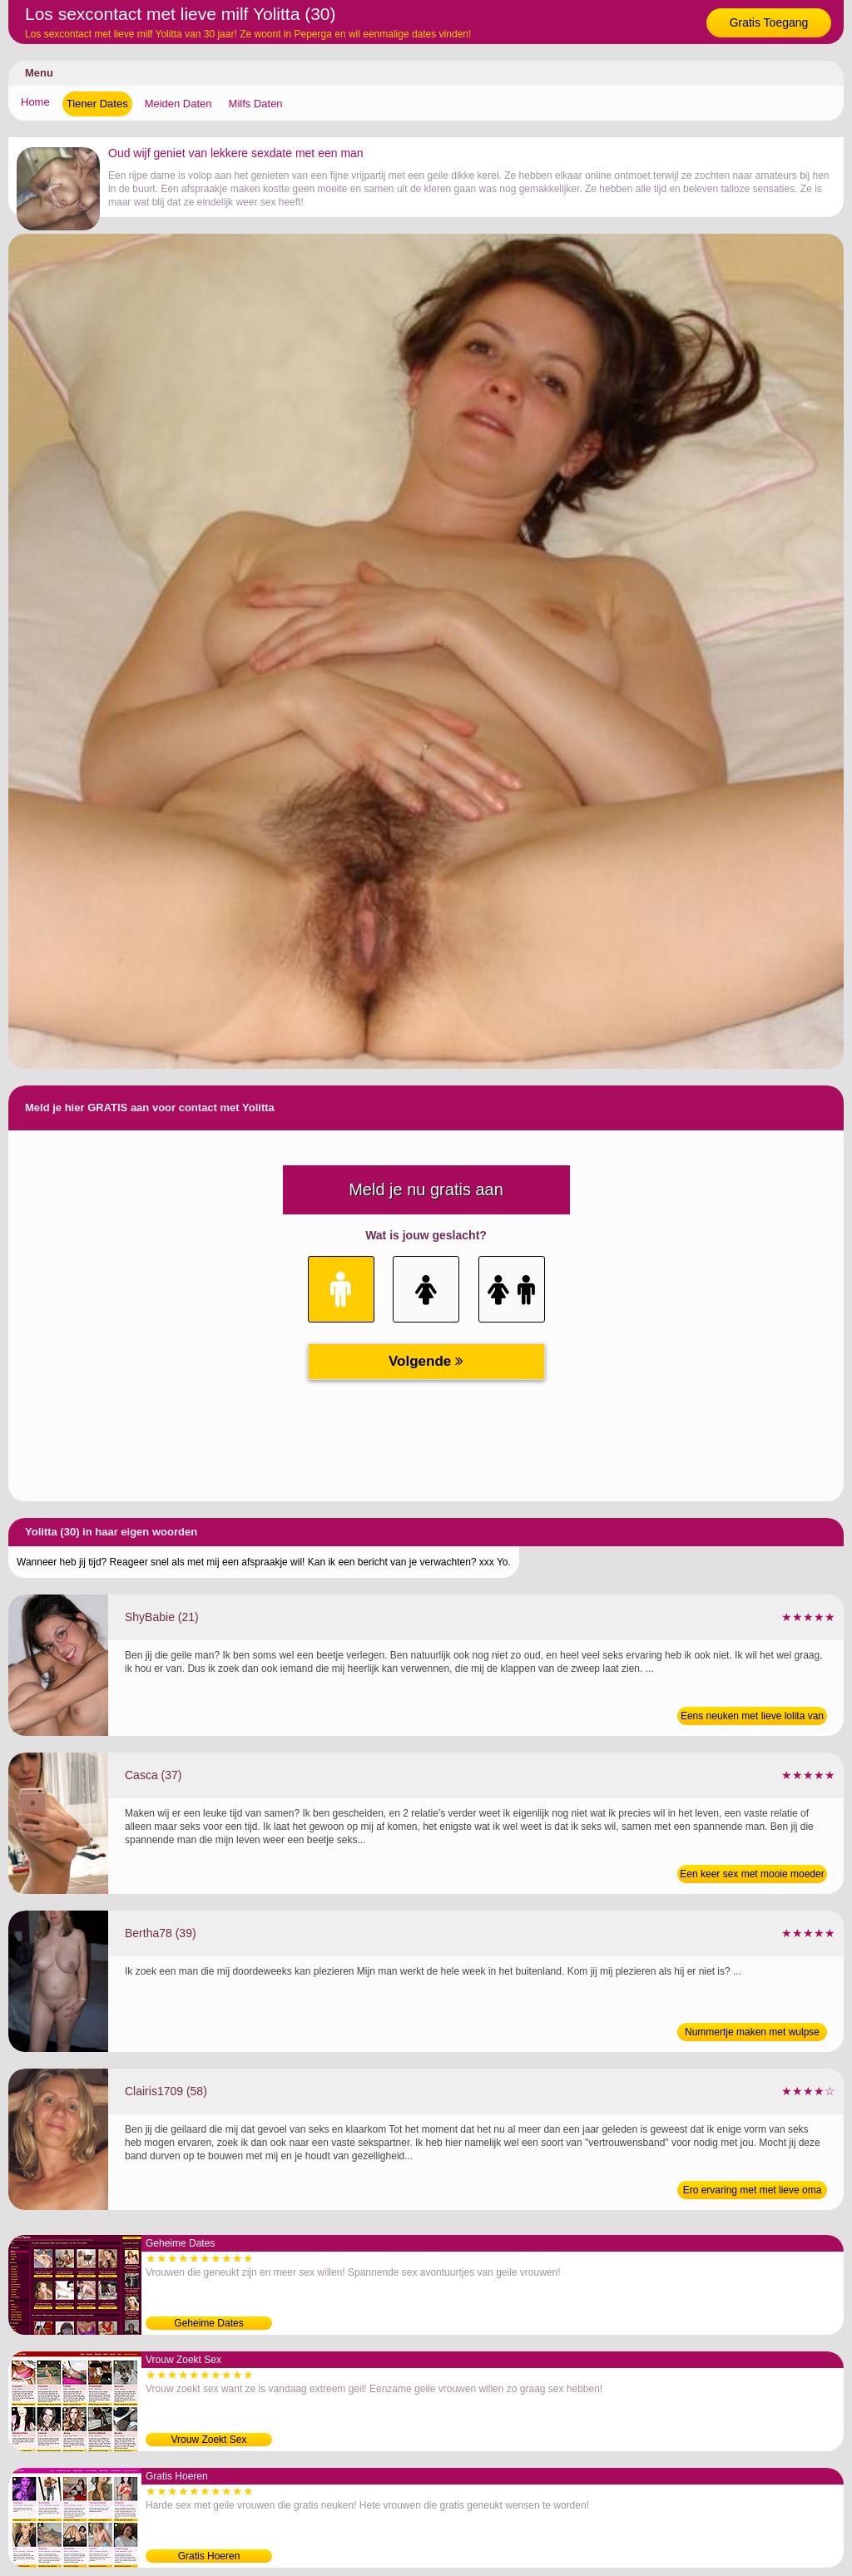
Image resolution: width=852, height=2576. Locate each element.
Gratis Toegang (769, 22)
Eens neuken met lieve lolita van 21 (752, 1717)
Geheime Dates (208, 2323)
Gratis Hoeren (209, 2556)
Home (35, 102)
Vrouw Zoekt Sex (209, 2439)
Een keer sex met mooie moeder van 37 (752, 1875)
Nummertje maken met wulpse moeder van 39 (752, 2033)
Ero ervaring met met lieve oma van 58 (752, 2191)
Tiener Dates (97, 103)
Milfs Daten (256, 103)
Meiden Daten (178, 103)
